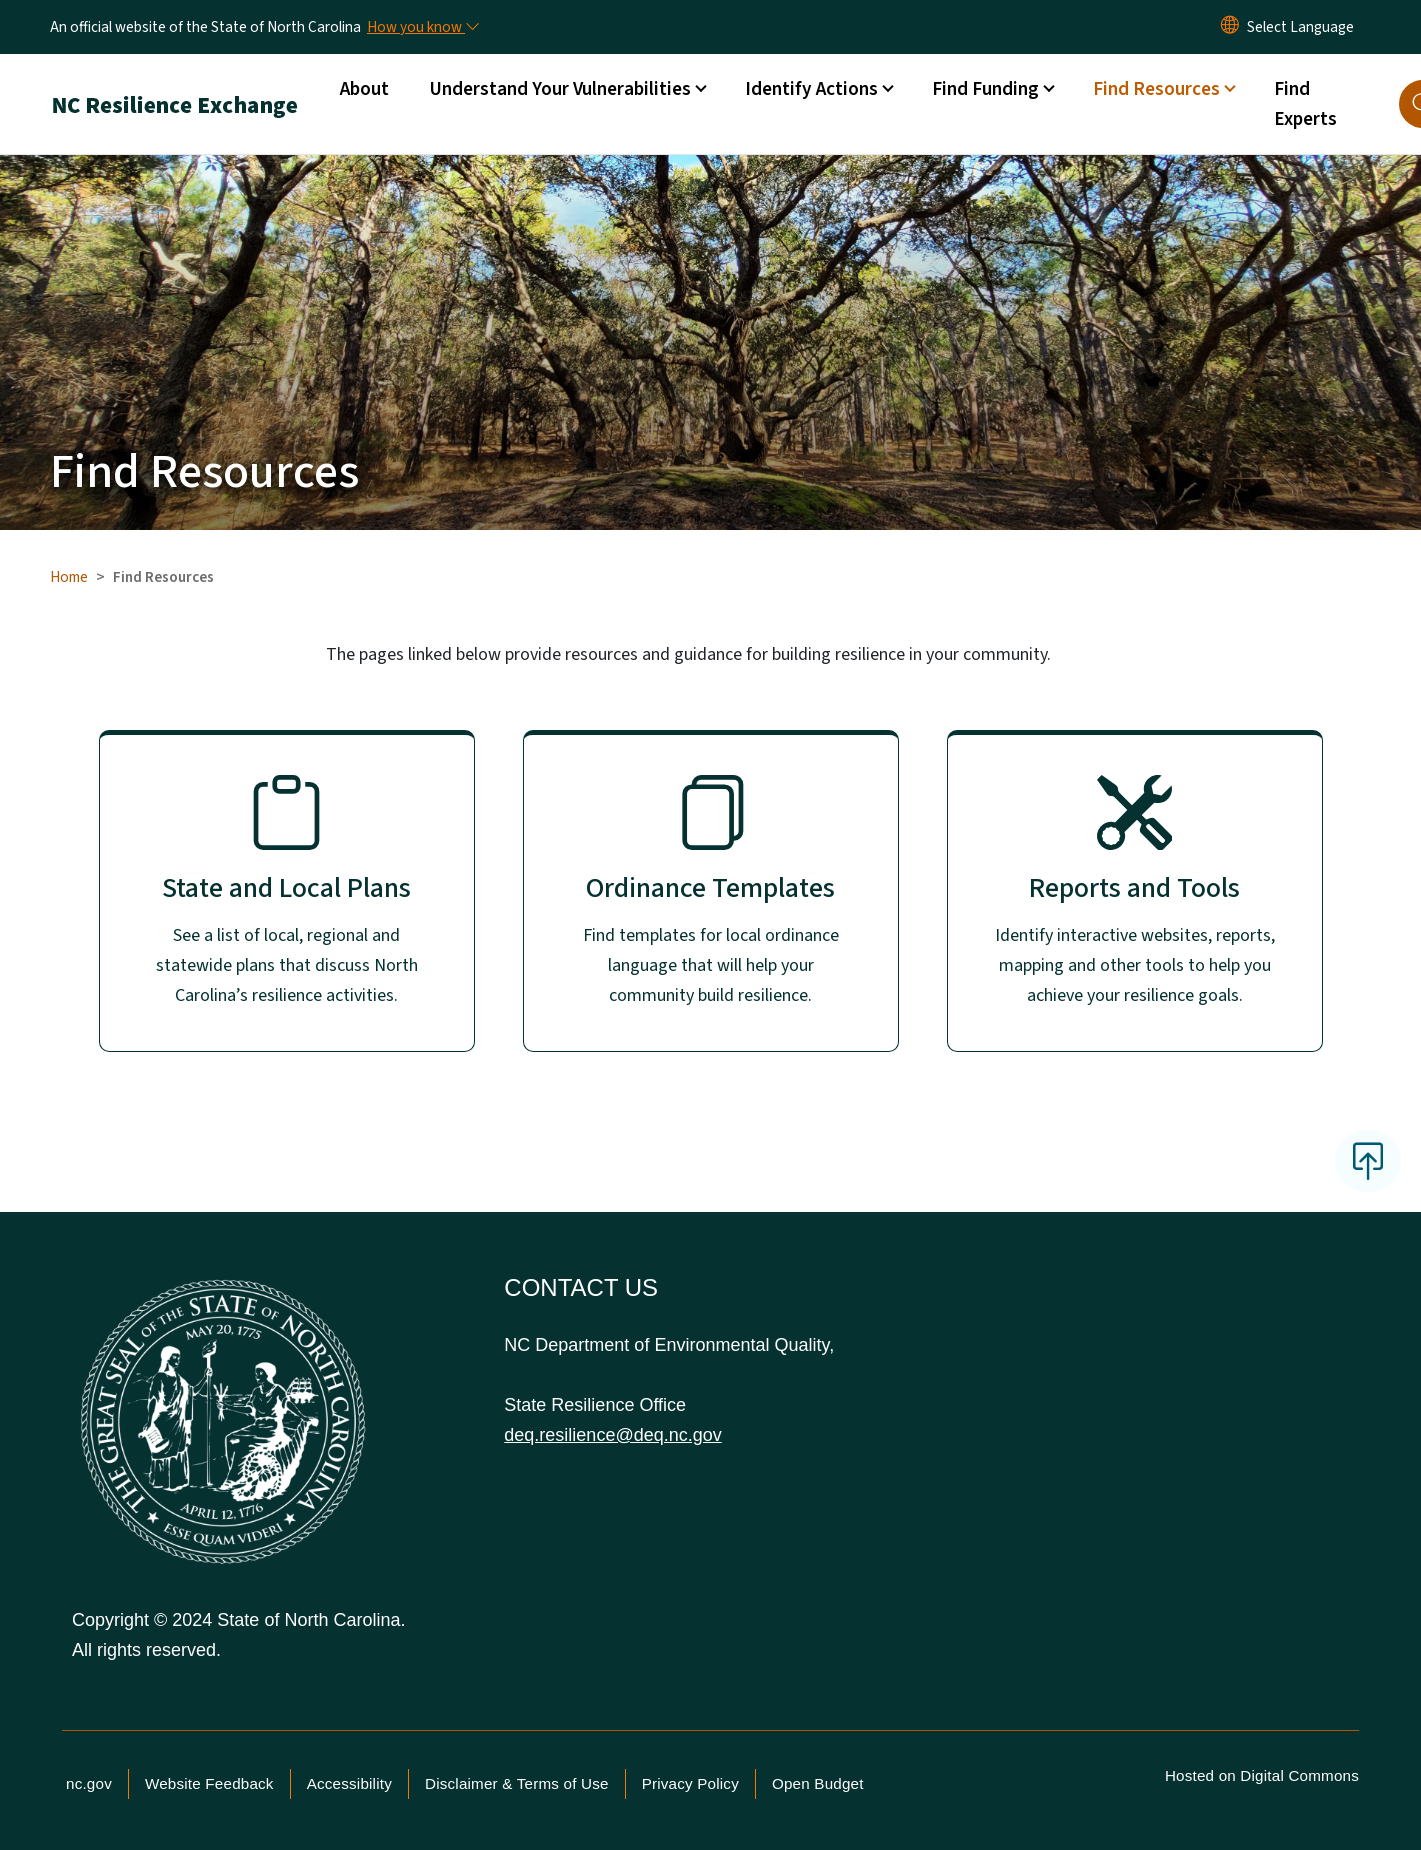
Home (69, 577)
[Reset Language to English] (1230, 27)
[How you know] (422, 27)
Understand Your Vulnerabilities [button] (560, 89)
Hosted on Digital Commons (1262, 1775)
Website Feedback (209, 1783)
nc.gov (89, 1783)
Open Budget (818, 1783)
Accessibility (349, 1783)
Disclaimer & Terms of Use (517, 1783)
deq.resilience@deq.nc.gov (612, 1435)
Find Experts (1305, 104)
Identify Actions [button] (811, 89)
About (364, 89)
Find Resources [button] (1156, 89)
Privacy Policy (690, 1783)
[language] (1300, 27)
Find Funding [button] (985, 89)
